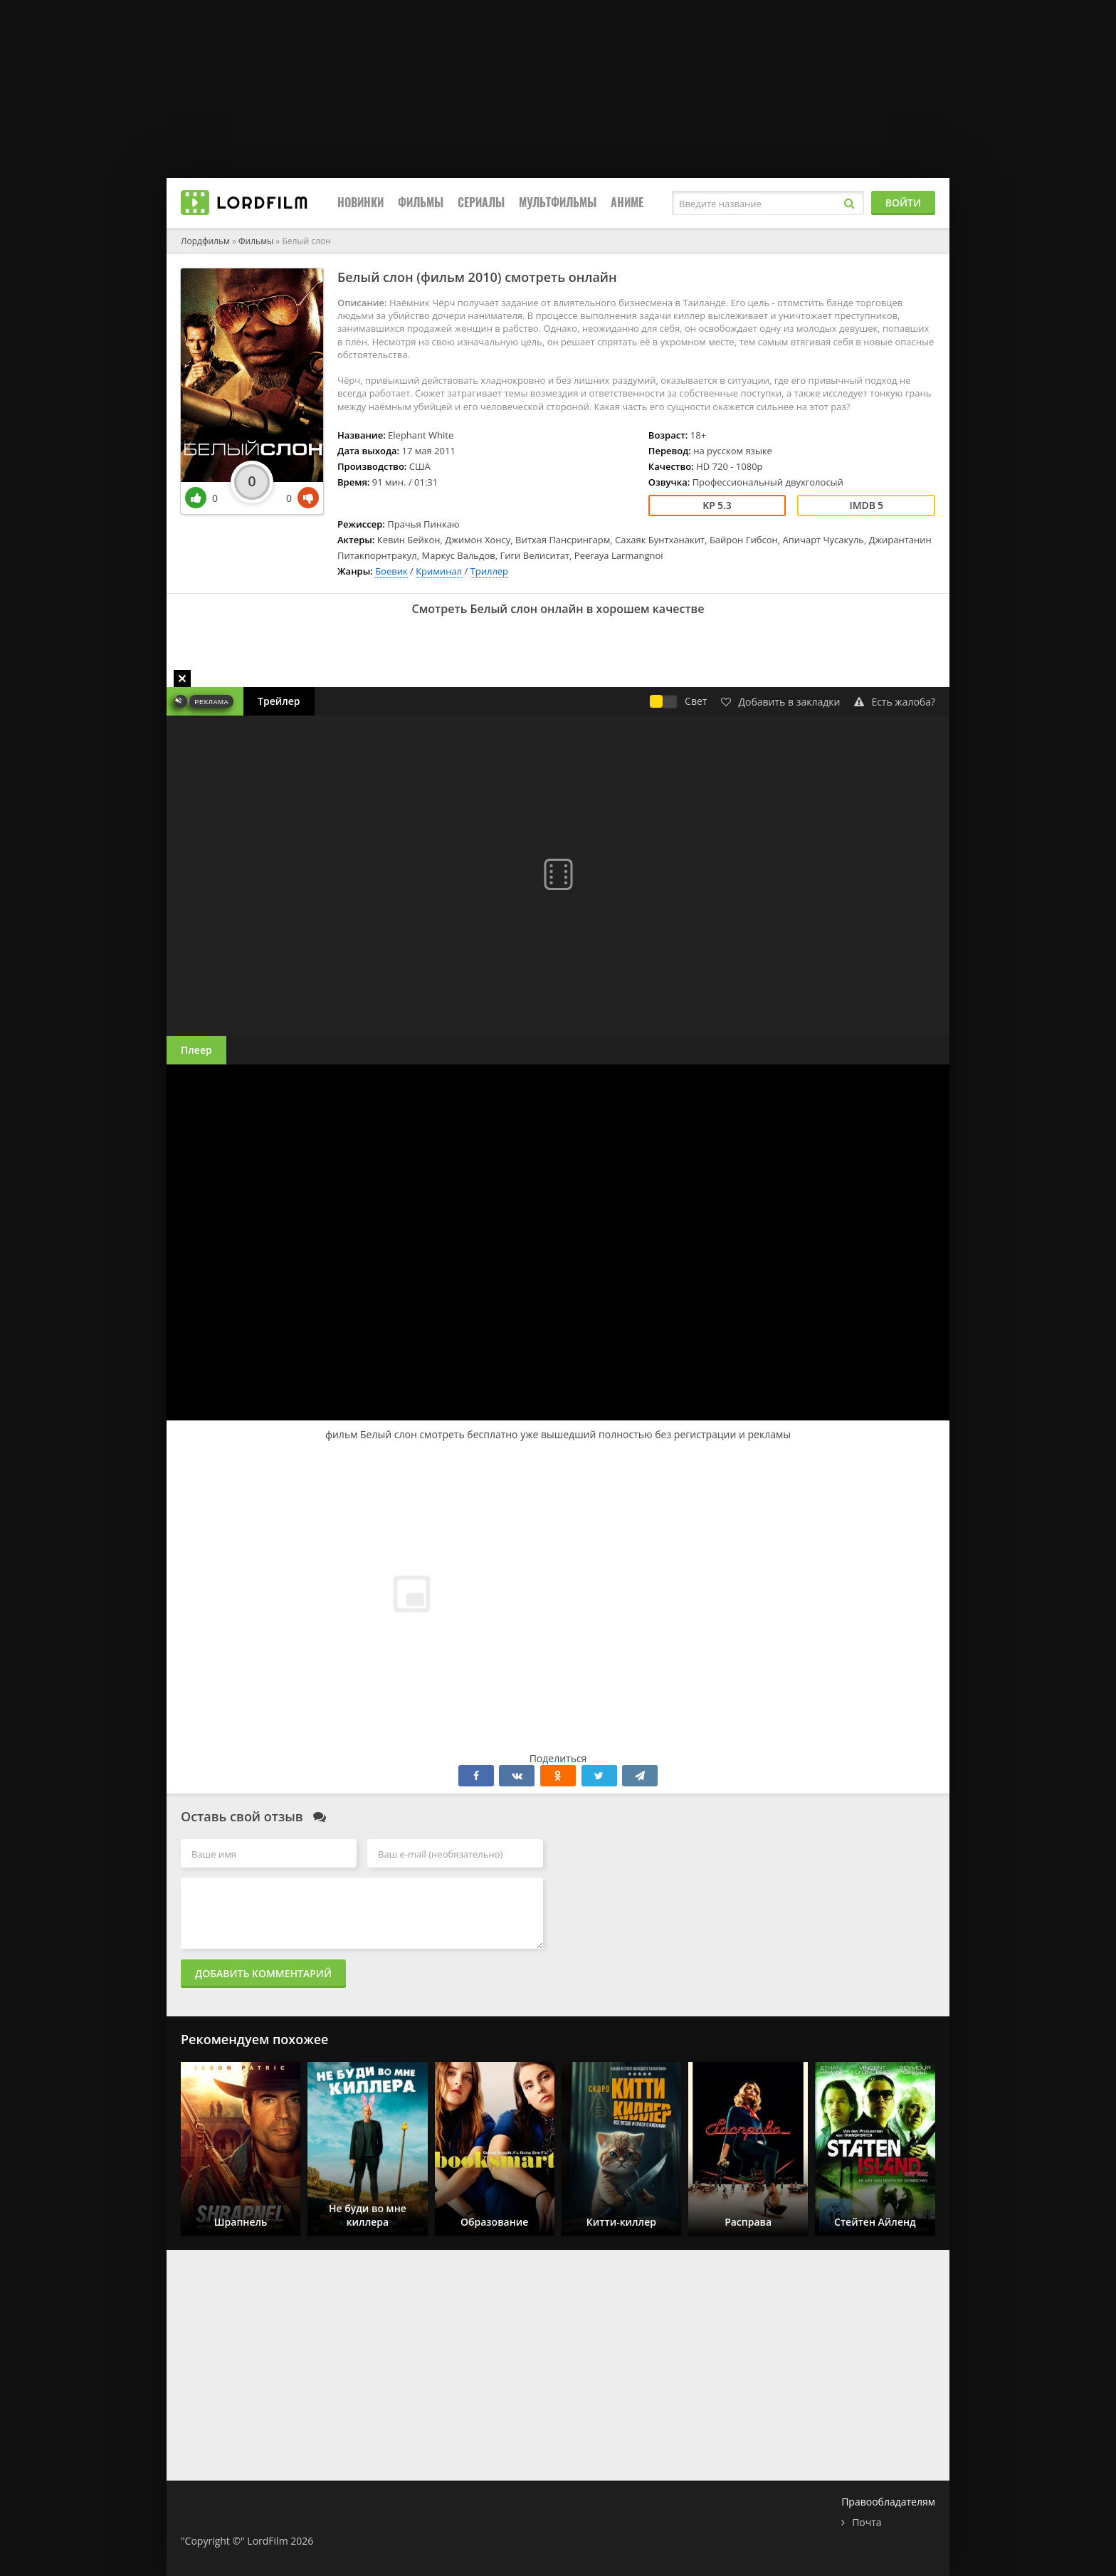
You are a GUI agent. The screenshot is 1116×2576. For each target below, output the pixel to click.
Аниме (627, 202)
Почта (866, 2522)
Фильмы (420, 202)
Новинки (360, 202)
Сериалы (481, 202)
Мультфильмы (557, 202)
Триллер (489, 571)
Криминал (439, 571)
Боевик (391, 571)
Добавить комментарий (263, 1973)
